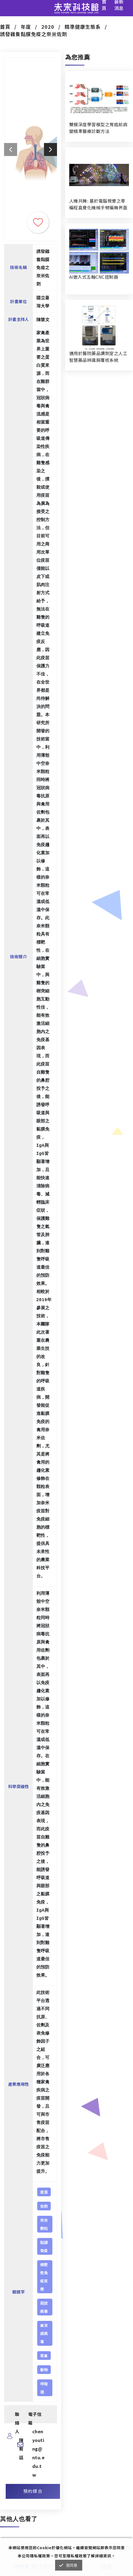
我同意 (72, 2565)
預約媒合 (32, 2491)
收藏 (38, 222)
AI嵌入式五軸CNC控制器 (93, 277)
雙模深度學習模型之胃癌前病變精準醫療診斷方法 (98, 127)
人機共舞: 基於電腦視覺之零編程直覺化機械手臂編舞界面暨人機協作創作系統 (98, 204)
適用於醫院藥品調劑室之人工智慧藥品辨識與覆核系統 (98, 356)
